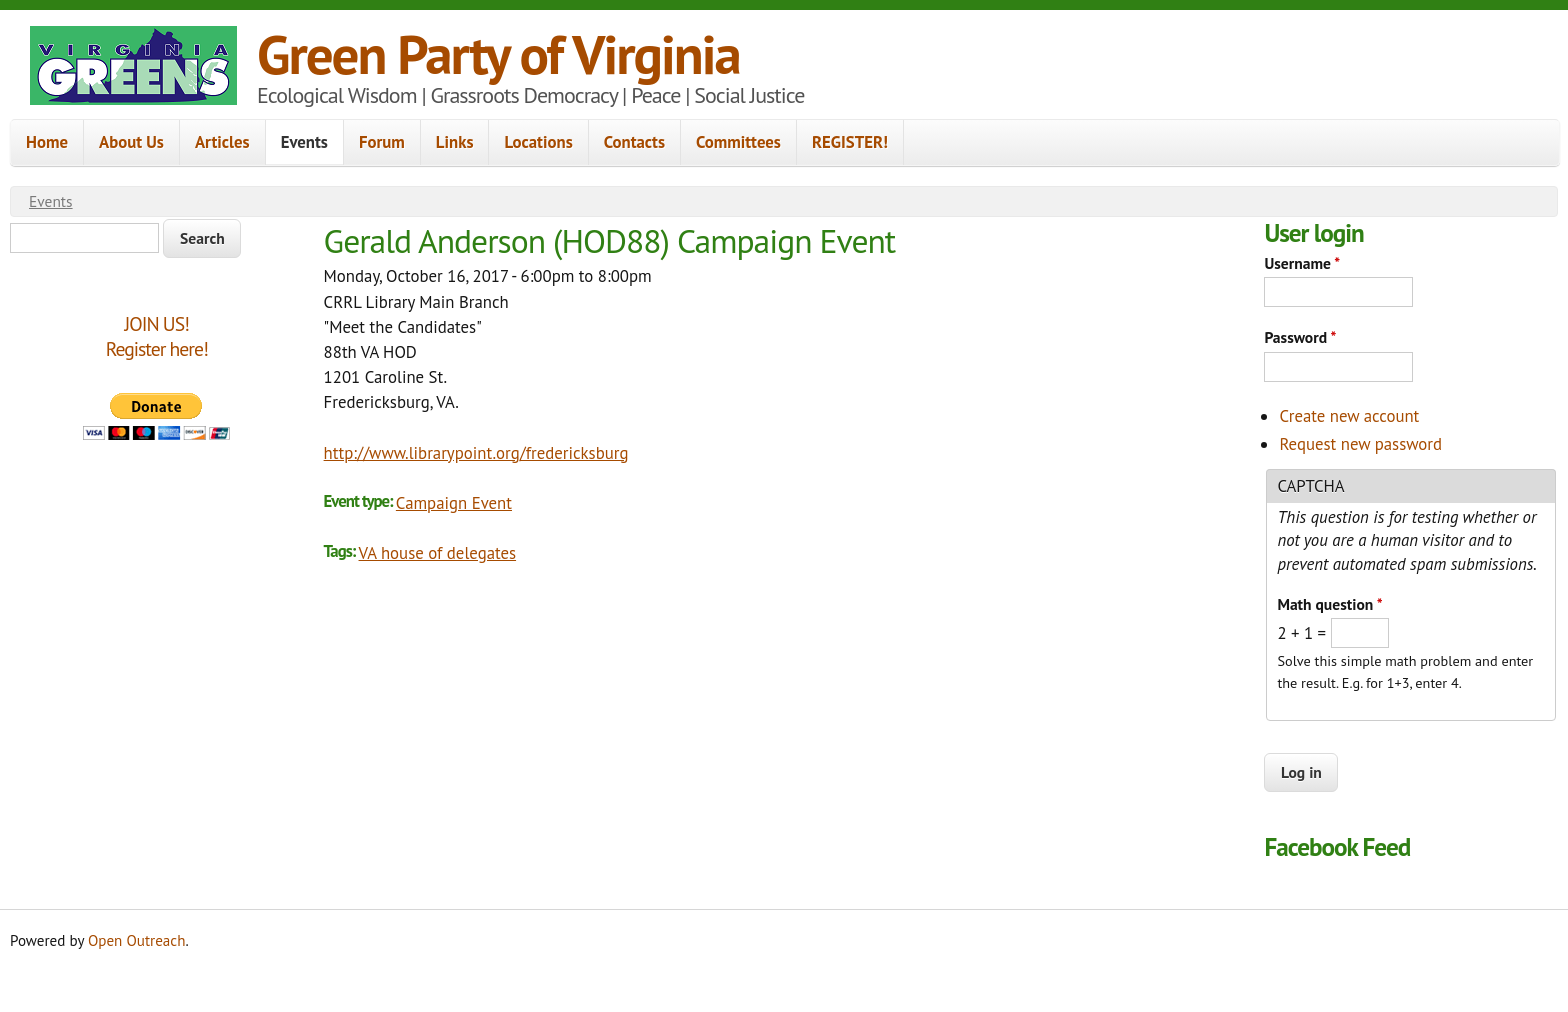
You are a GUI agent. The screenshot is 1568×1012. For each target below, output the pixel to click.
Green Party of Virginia (498, 53)
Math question (1329, 604)
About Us (131, 142)
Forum (382, 142)
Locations (538, 142)
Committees (738, 142)
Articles (222, 142)
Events (304, 142)
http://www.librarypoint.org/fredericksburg (476, 453)
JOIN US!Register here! (157, 336)
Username (1302, 263)
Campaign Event (454, 503)
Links (455, 142)
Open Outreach (136, 940)
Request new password (1360, 444)
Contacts (634, 142)
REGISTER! (850, 142)
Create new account (1349, 416)
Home (47, 142)
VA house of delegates (438, 553)
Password (1300, 337)
